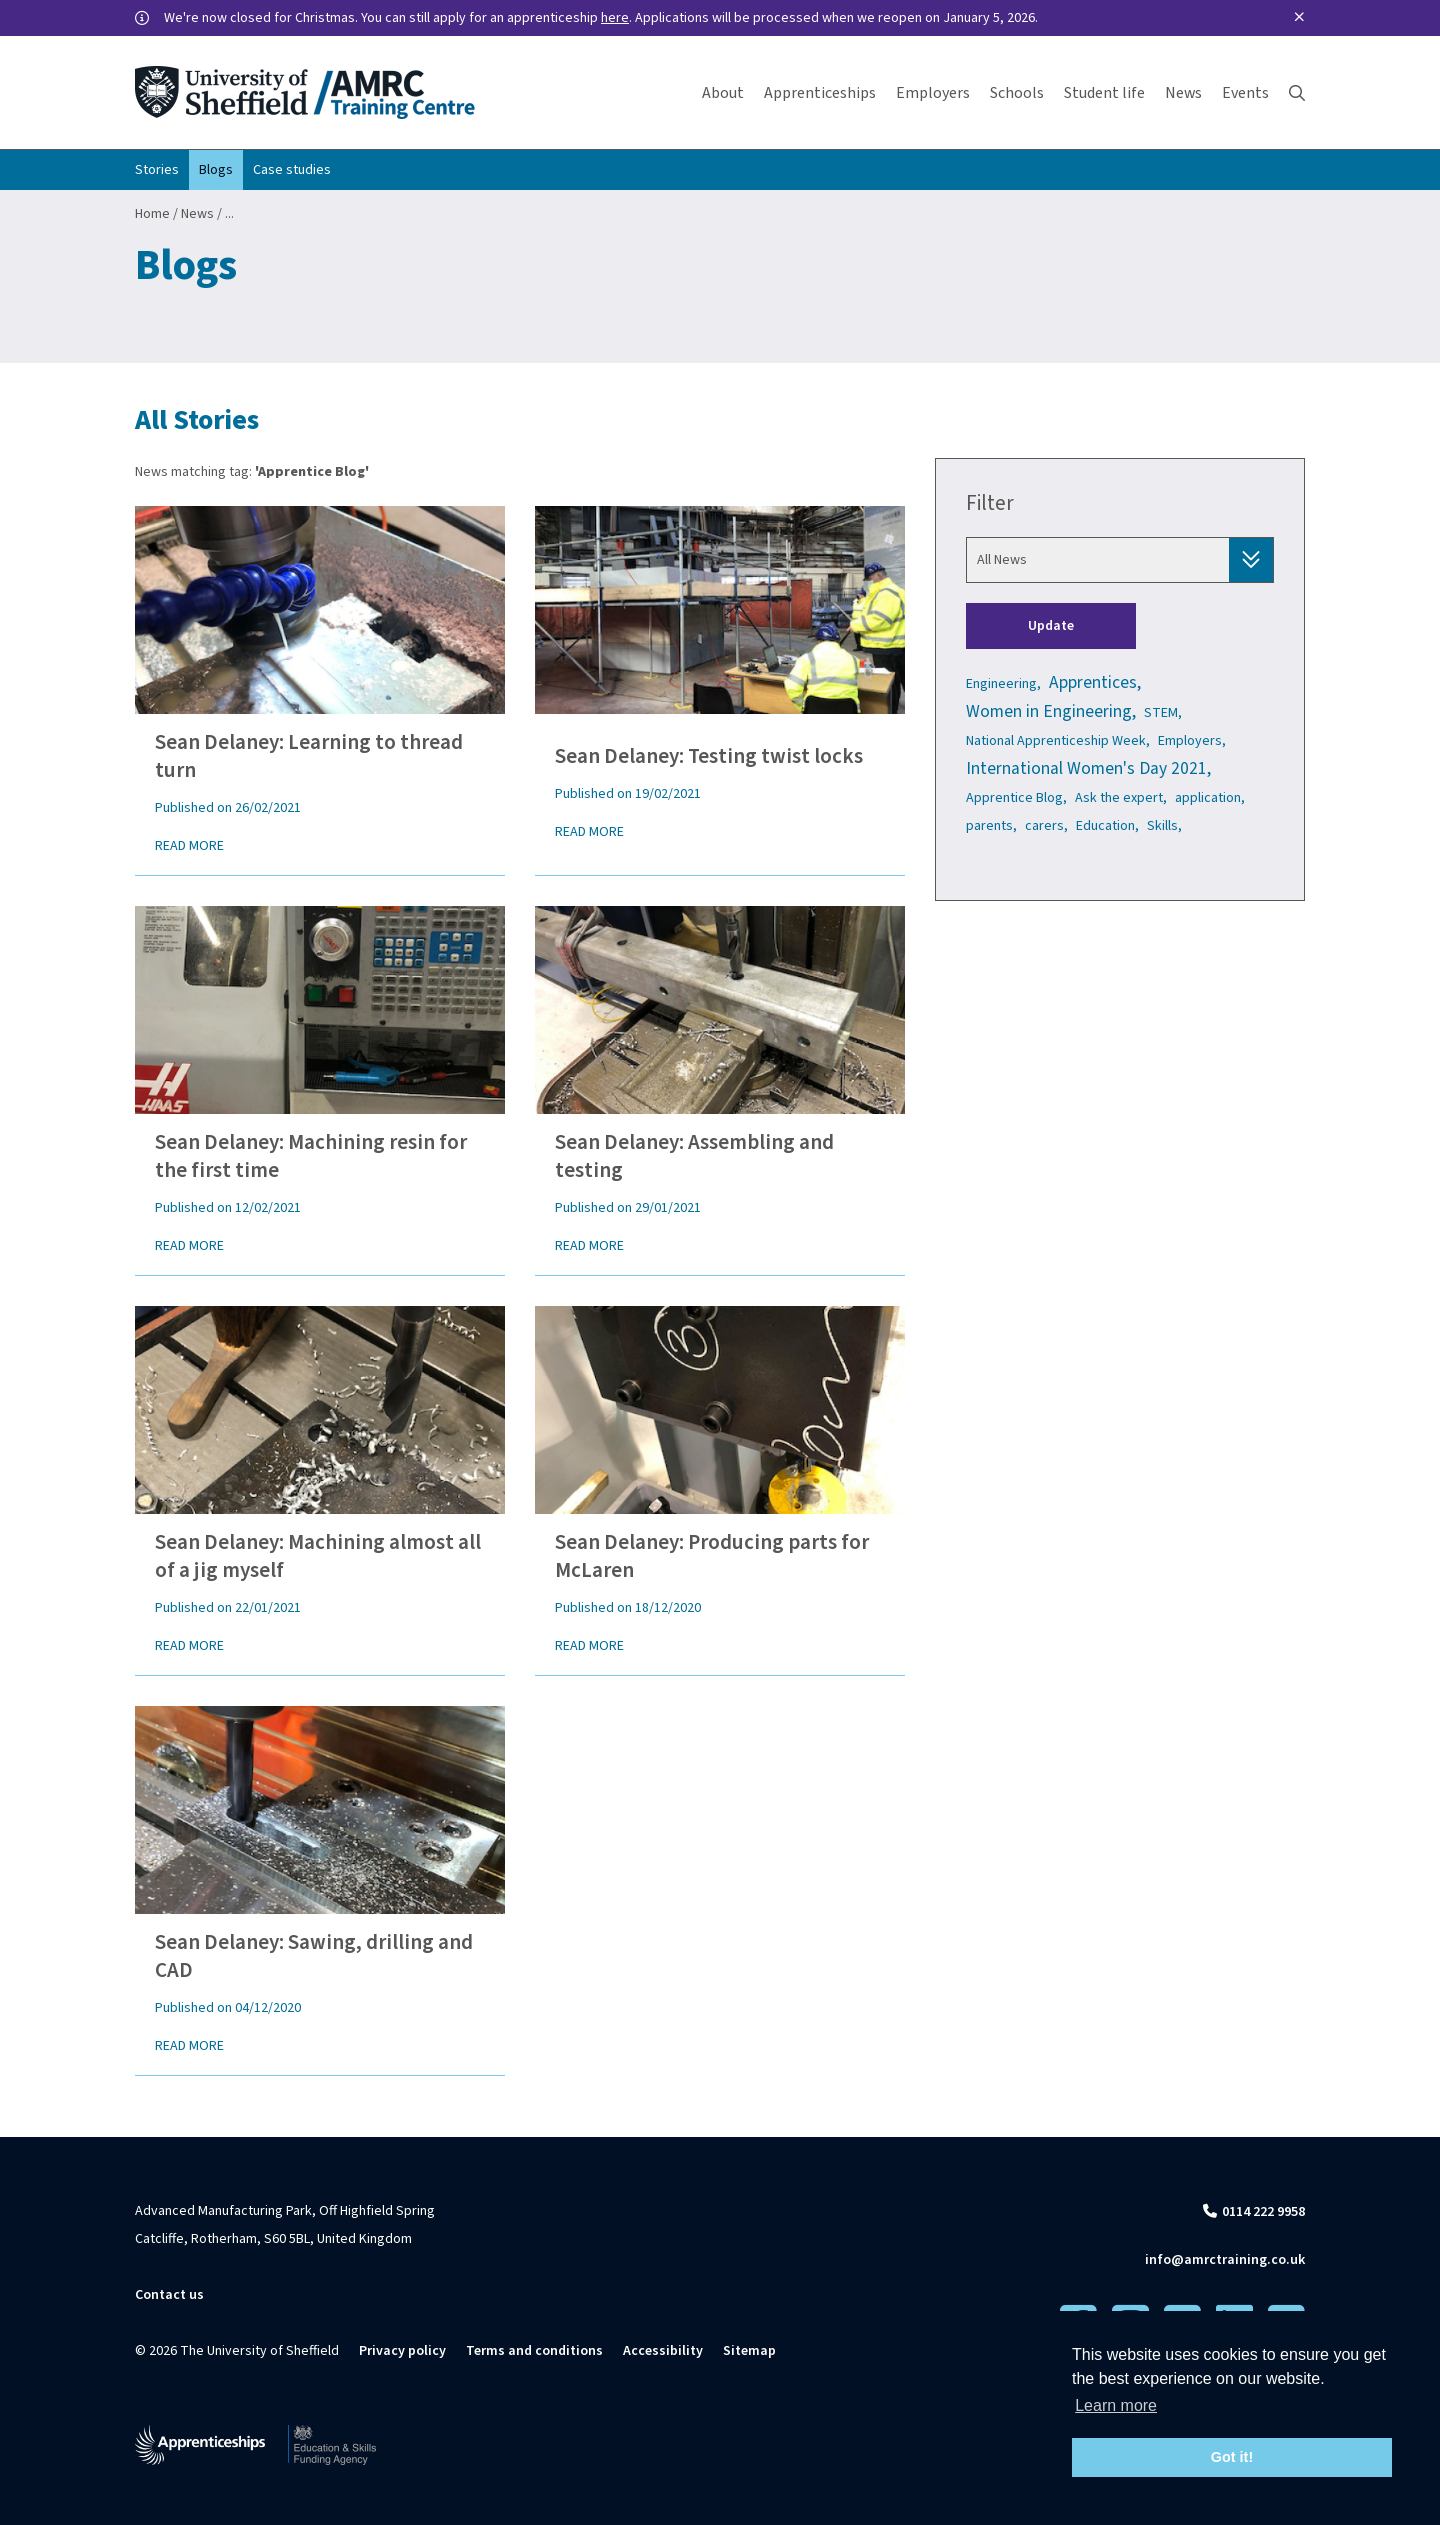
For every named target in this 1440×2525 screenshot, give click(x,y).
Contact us (169, 2295)
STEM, (1163, 713)
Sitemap (749, 2351)
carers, (1046, 826)
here (615, 18)
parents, (991, 826)
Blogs (216, 170)
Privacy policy (402, 2351)
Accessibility (663, 2351)
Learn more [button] (1116, 2405)
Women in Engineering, (1051, 711)
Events (1245, 93)
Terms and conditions (534, 2351)
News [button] (1183, 93)
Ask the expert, (1121, 798)
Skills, (1164, 826)
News (197, 214)
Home (152, 214)
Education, (1107, 826)
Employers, (1192, 741)
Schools (1017, 93)
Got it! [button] (1232, 2457)
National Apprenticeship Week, (1058, 741)
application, (1210, 798)
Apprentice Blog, (1016, 798)
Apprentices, (1095, 682)
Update (1051, 626)
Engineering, (1003, 684)
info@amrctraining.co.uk (1225, 2260)
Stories (157, 170)
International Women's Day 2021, (1088, 768)
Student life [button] (1104, 93)
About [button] (723, 93)
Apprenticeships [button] (820, 93)
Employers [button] (933, 93)
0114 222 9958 (1263, 2212)
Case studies (292, 170)
